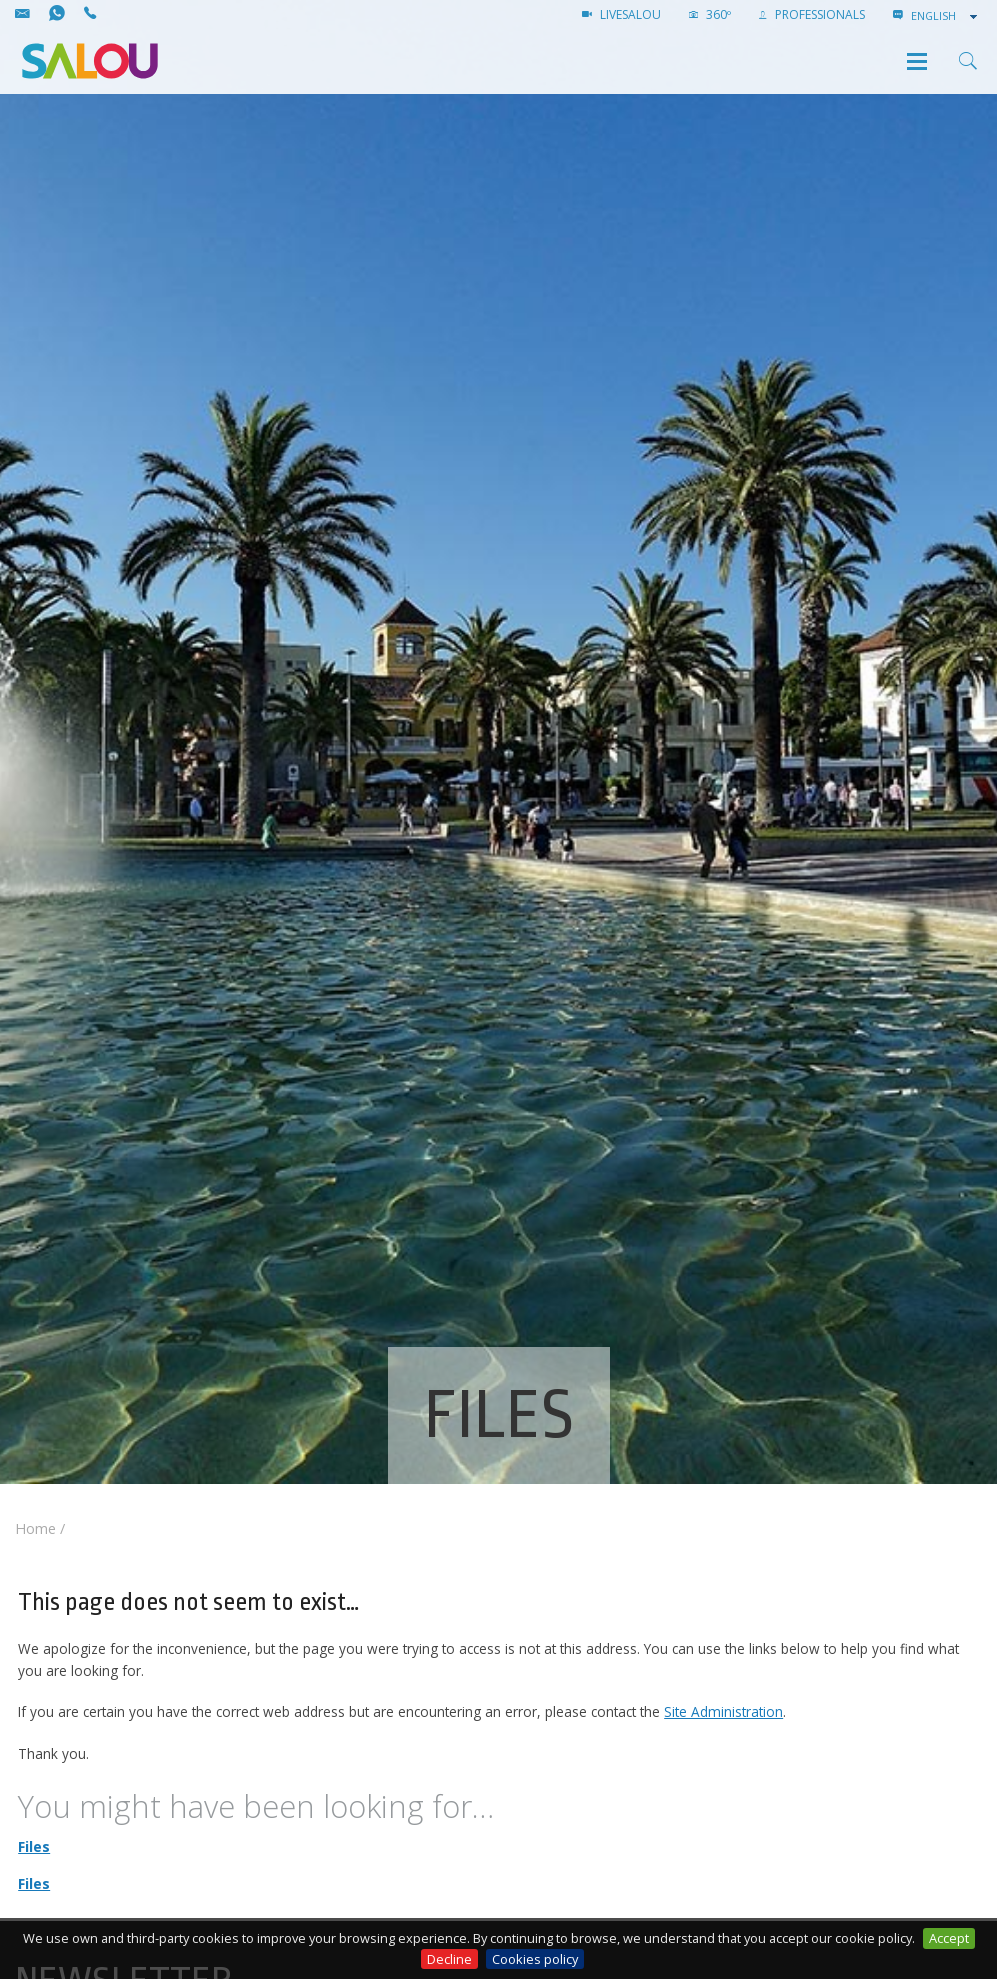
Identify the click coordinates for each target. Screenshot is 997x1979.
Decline (449, 1959)
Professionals (812, 14)
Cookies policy (535, 1959)
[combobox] (946, 16)
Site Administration (723, 1711)
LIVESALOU (621, 14)
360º (710, 14)
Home (35, 1528)
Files (34, 1846)
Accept (949, 1938)
